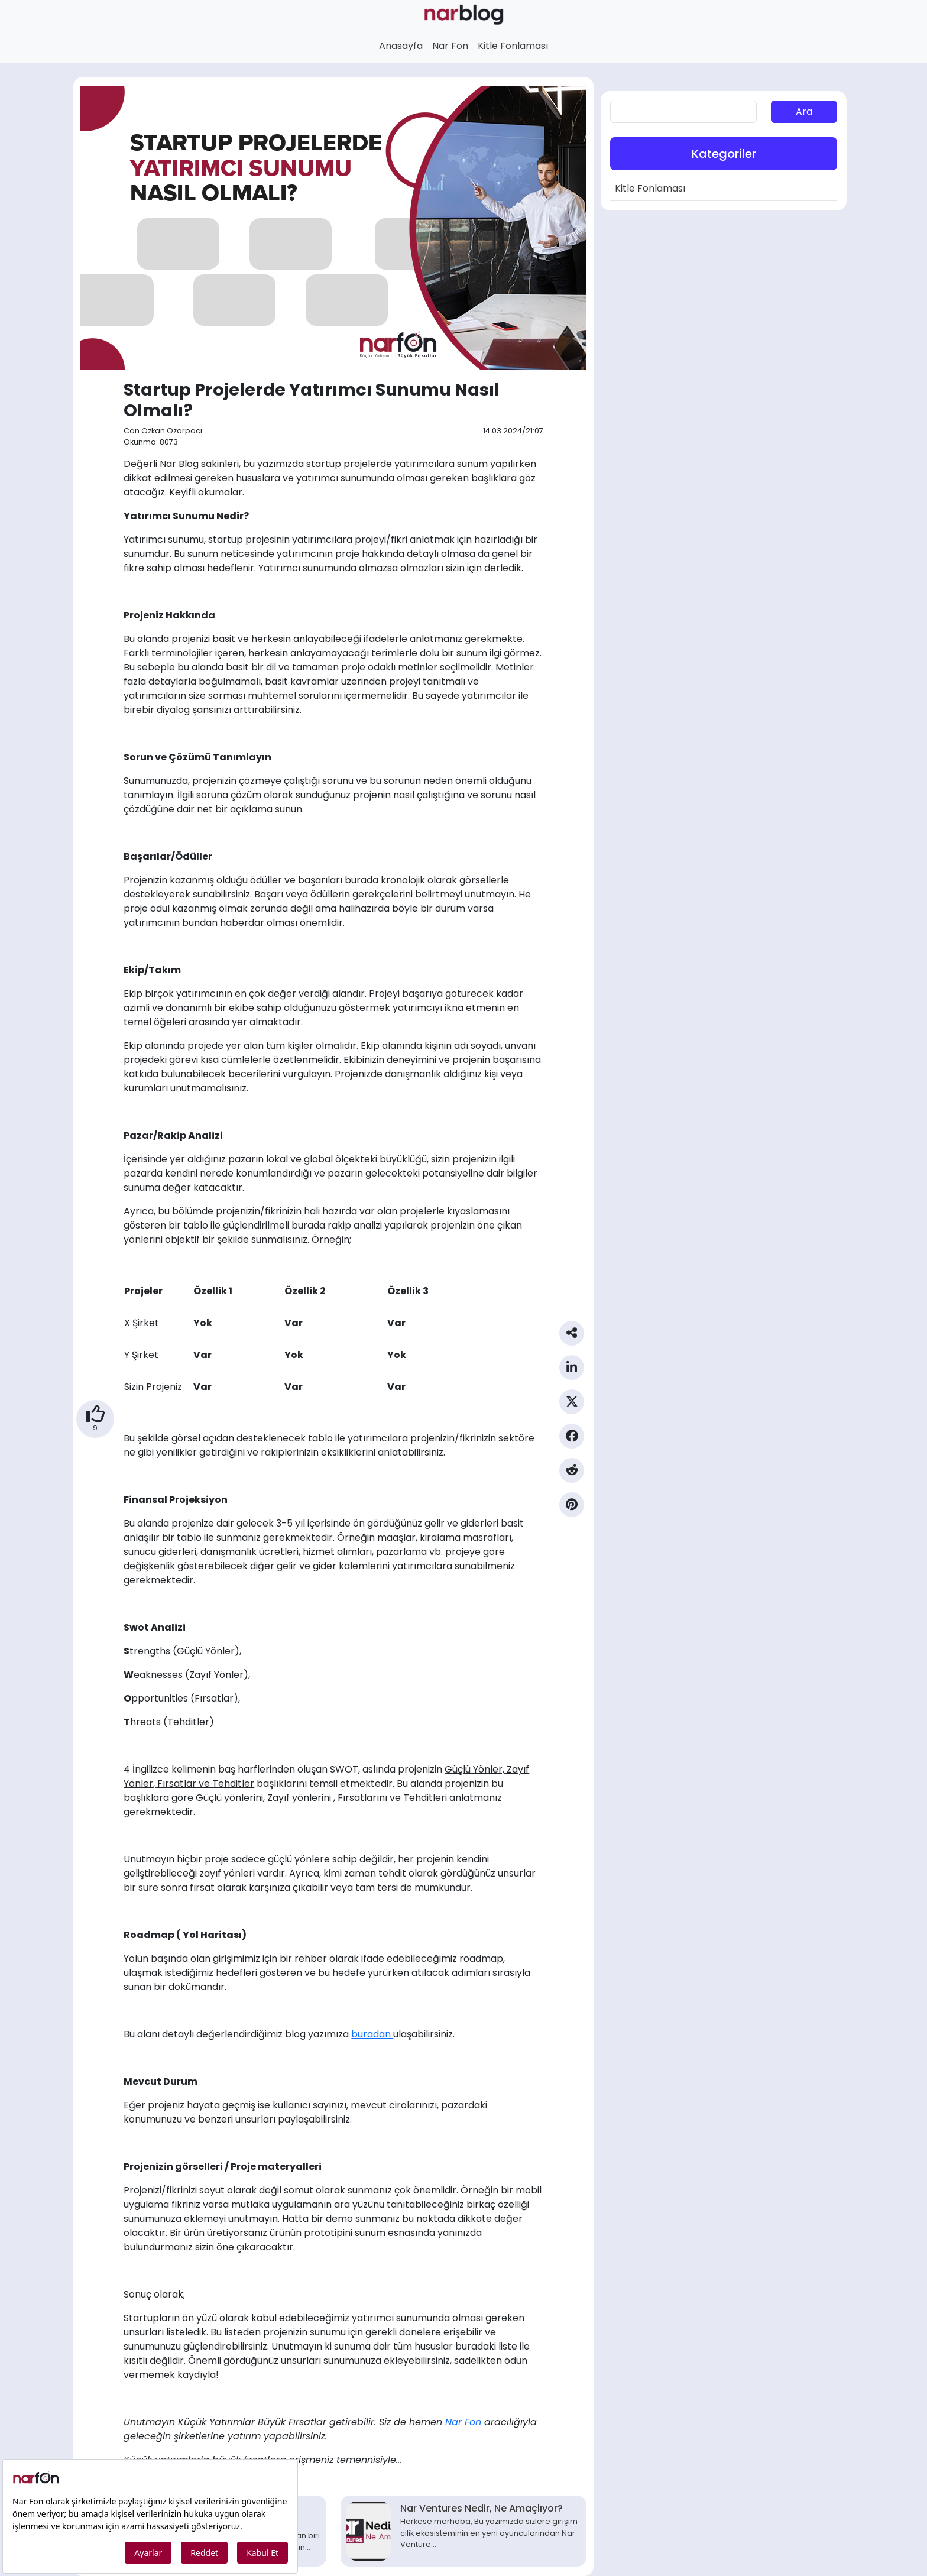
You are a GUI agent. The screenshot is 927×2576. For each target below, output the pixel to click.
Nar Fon (450, 46)
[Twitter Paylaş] (571, 1406)
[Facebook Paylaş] (571, 1441)
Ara (804, 111)
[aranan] (683, 112)
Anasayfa (401, 46)
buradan (372, 2034)
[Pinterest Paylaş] (571, 1509)
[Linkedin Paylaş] (571, 1372)
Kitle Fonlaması (513, 46)
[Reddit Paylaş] (571, 1475)
